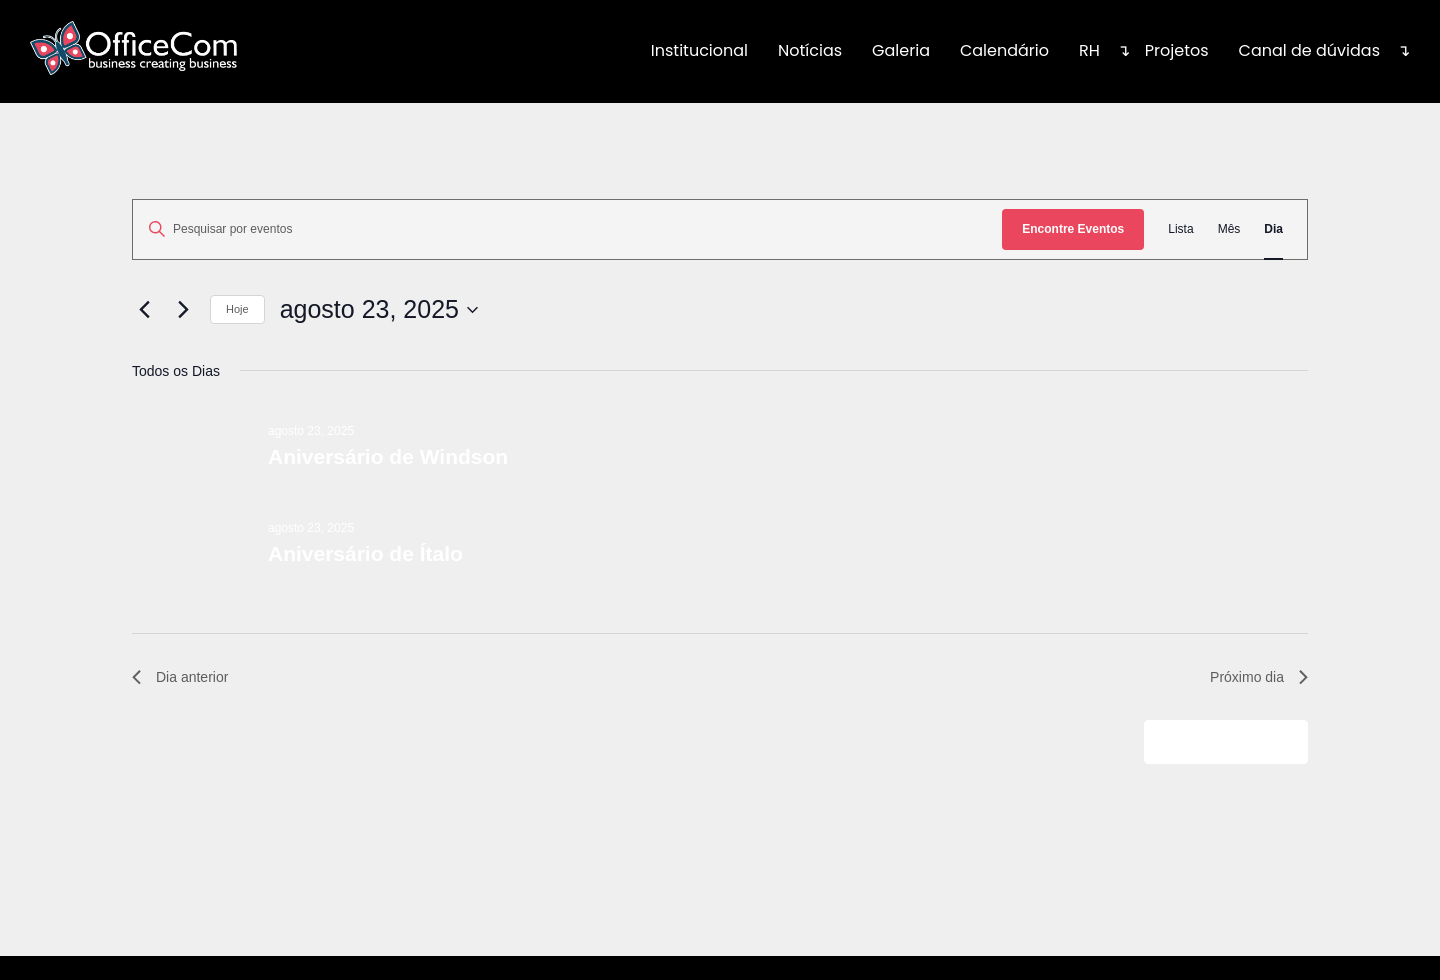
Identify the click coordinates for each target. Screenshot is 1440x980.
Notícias (810, 50)
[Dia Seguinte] (183, 310)
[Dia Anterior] (144, 310)
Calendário (1004, 50)
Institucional (699, 50)
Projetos (1177, 50)
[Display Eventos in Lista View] (1180, 229)
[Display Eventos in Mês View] (1229, 229)
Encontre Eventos (1073, 229)
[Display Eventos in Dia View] (1273, 229)
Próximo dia (1259, 677)
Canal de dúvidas (1309, 50)
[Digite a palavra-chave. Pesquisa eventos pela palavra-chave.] (567, 229)
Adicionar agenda (1215, 741)
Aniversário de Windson (388, 456)
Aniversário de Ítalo (365, 553)
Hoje (237, 309)
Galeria (901, 50)
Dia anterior (180, 677)
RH (1089, 50)
